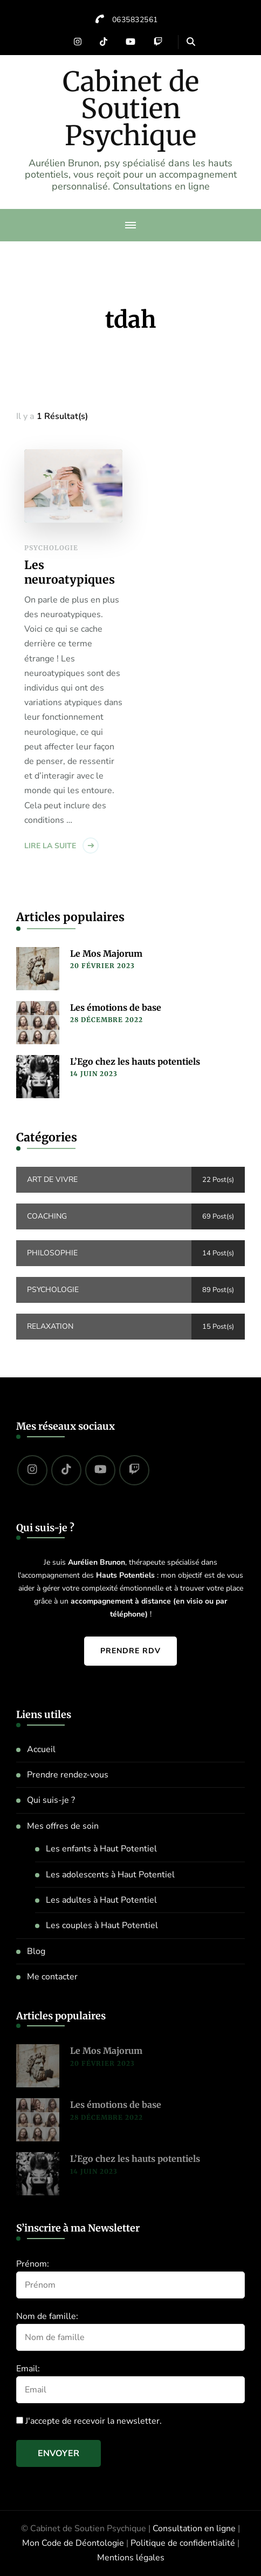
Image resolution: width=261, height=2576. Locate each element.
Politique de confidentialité (182, 2543)
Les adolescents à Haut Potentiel (110, 1875)
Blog (36, 1951)
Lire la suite (50, 846)
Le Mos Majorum (106, 953)
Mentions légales (130, 2558)
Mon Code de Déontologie (73, 2543)
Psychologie (51, 548)
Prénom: (32, 2264)
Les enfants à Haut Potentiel (101, 1849)
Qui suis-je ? (51, 1800)
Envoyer (58, 2453)
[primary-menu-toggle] (130, 225)
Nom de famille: (47, 2316)
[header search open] (191, 42)
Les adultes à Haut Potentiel (101, 1900)
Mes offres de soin (63, 1826)
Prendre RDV (130, 1651)
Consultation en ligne (194, 2528)
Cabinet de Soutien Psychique (131, 109)
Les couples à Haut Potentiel (102, 1925)
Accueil (41, 1749)
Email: (28, 2369)
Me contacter (52, 1977)
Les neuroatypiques (69, 572)
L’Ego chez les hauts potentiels (135, 1061)
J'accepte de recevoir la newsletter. (89, 2421)
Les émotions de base (115, 1007)
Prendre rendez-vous (67, 1775)
